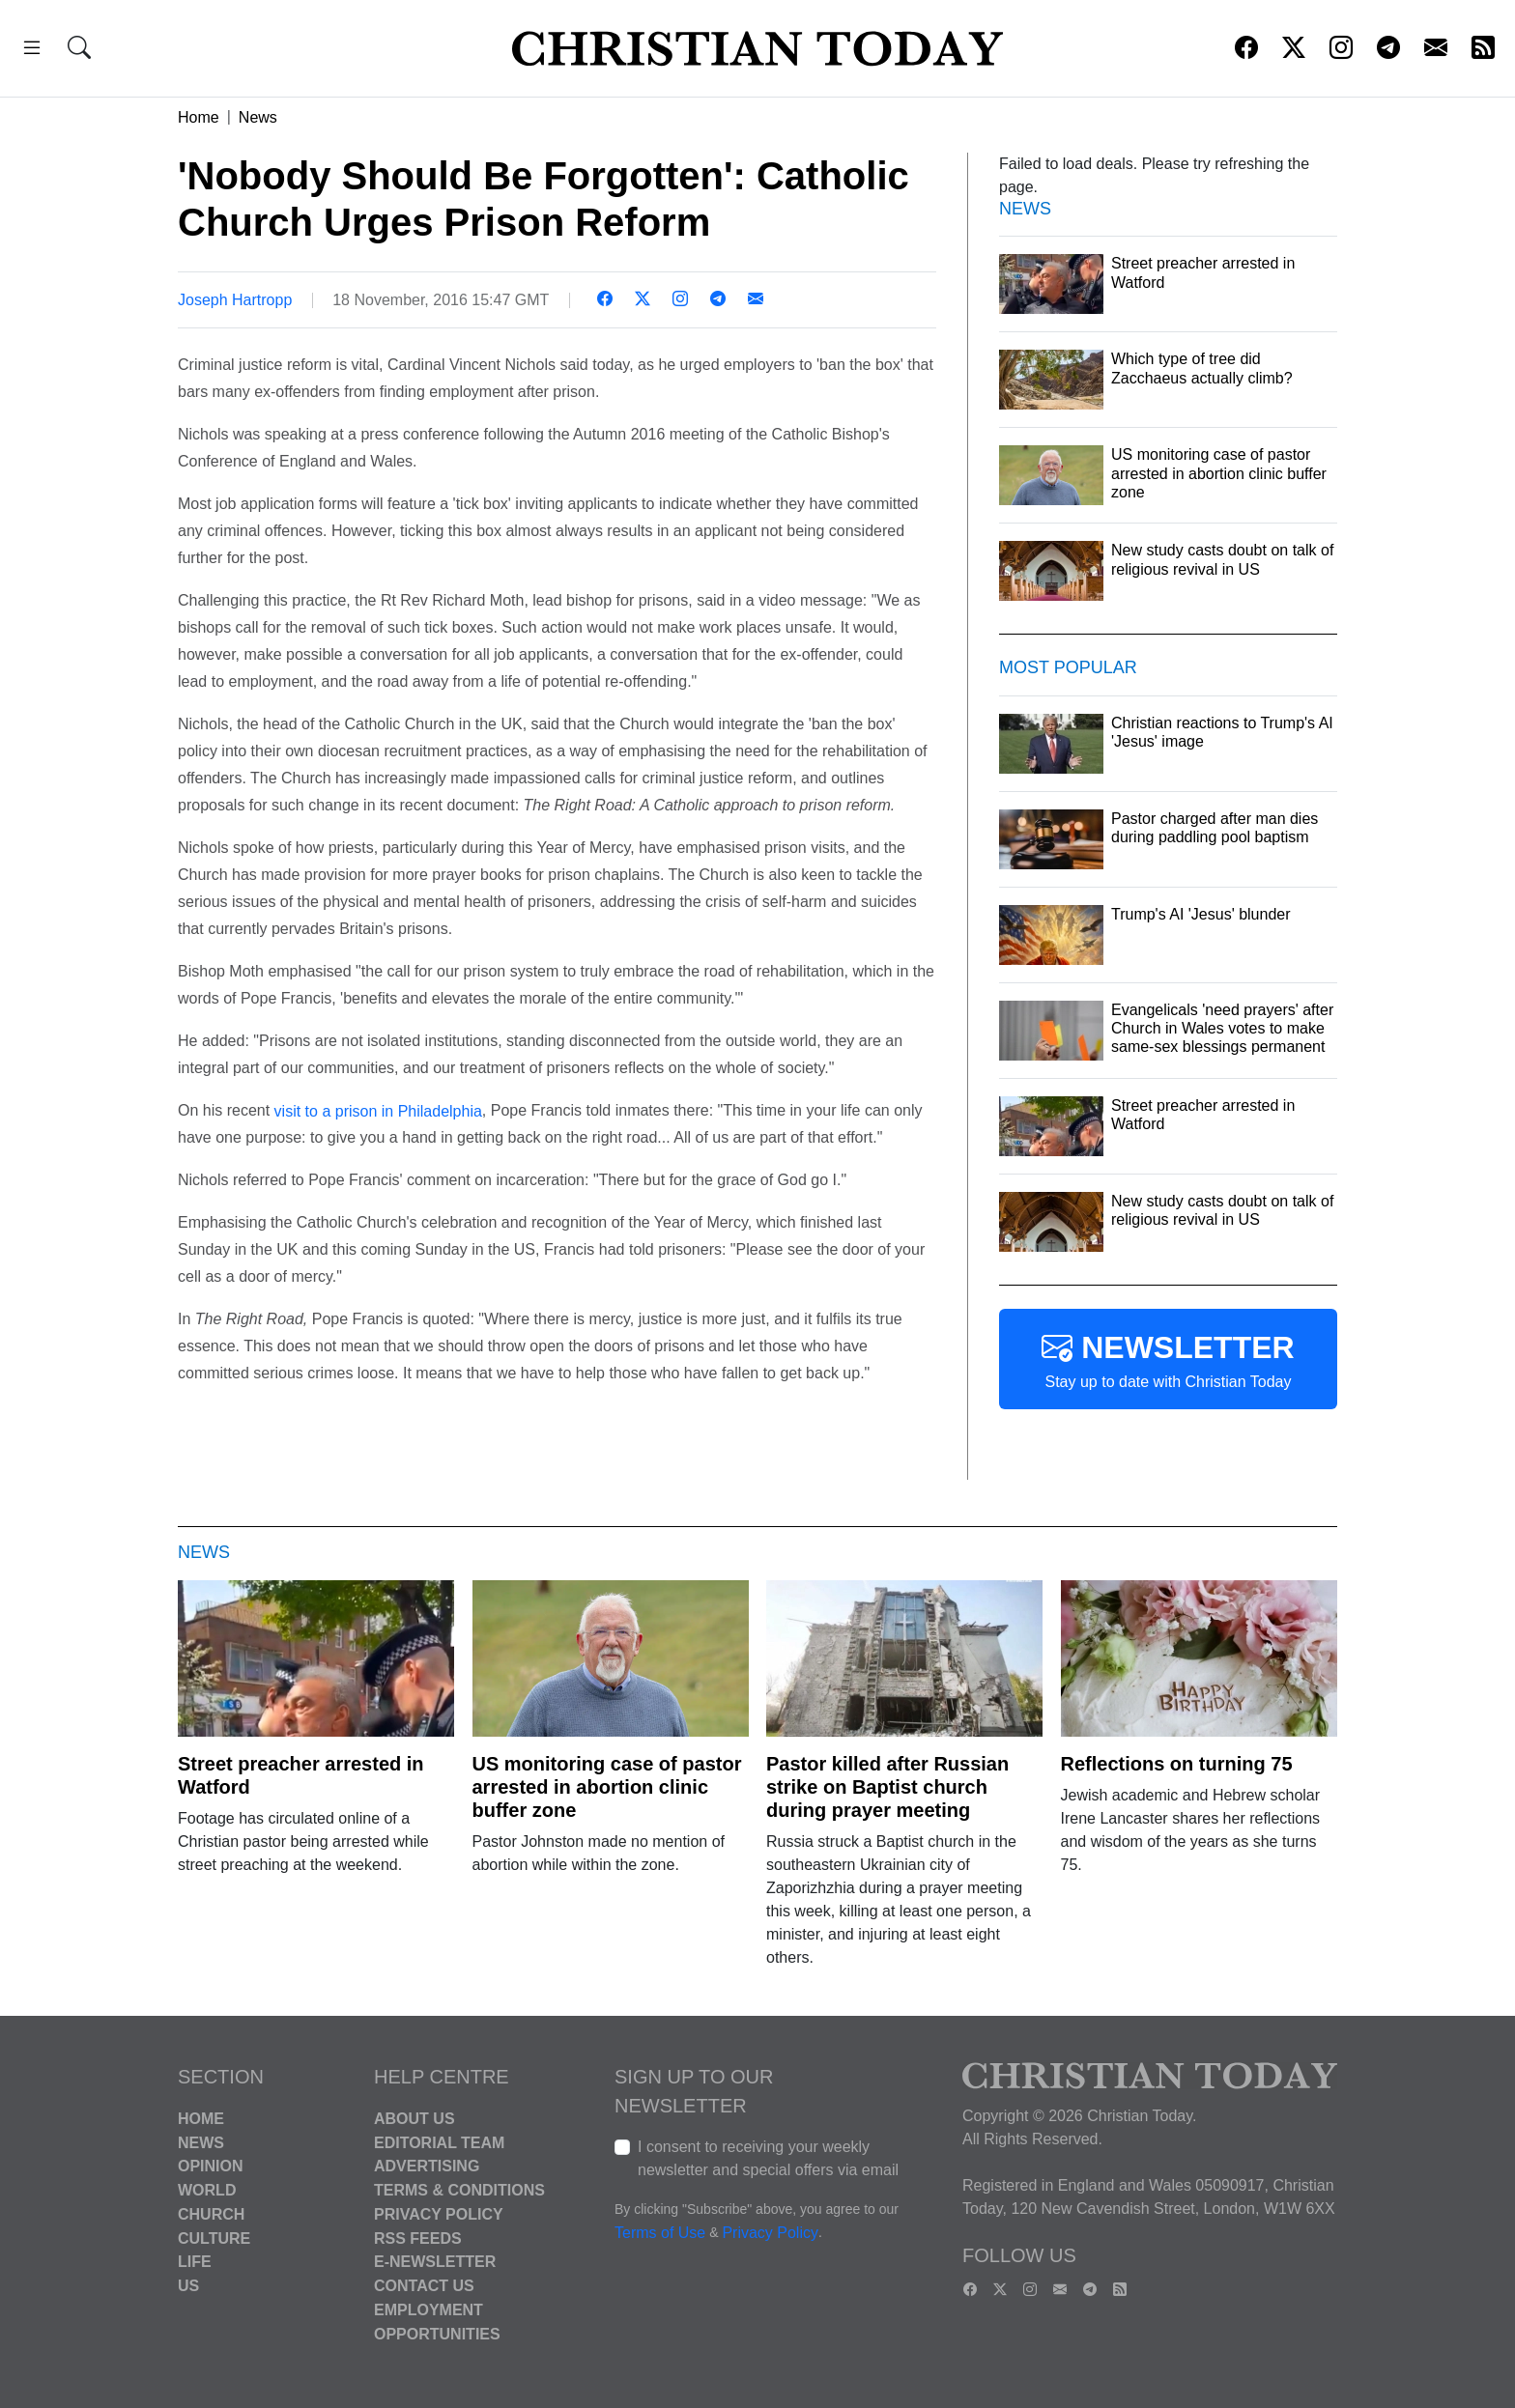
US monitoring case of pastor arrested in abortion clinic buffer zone (607, 1787)
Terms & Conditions (459, 2190)
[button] (31, 50)
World (207, 2190)
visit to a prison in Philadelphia (378, 1110)
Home (198, 117)
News (258, 117)
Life (195, 2261)
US (188, 2286)
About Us (414, 2119)
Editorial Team (439, 2142)
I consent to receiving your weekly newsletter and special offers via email (768, 2158)
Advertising (426, 2166)
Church (211, 2214)
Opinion (210, 2166)
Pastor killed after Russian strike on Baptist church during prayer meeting (887, 1787)
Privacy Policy (438, 2214)
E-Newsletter (435, 2261)
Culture (214, 2237)
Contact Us (424, 2286)
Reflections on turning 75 (1177, 1763)
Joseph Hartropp (235, 300)
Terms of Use (660, 2232)
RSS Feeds (418, 2237)
